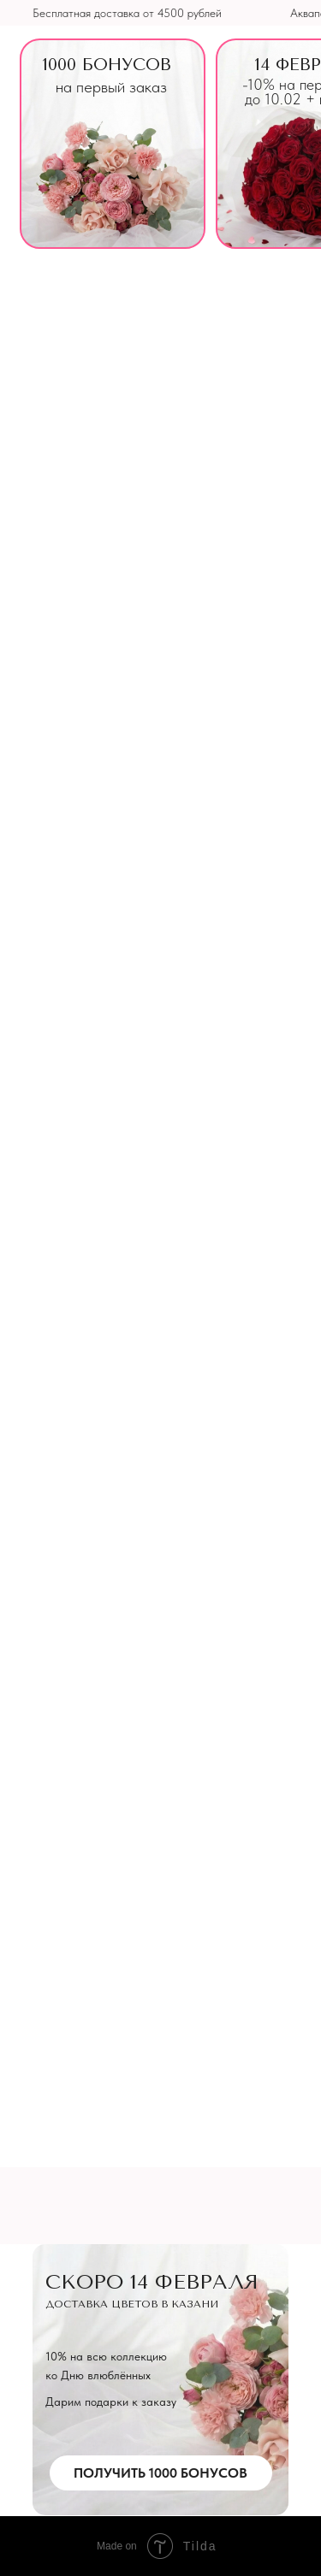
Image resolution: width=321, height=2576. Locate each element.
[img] (112, 143)
